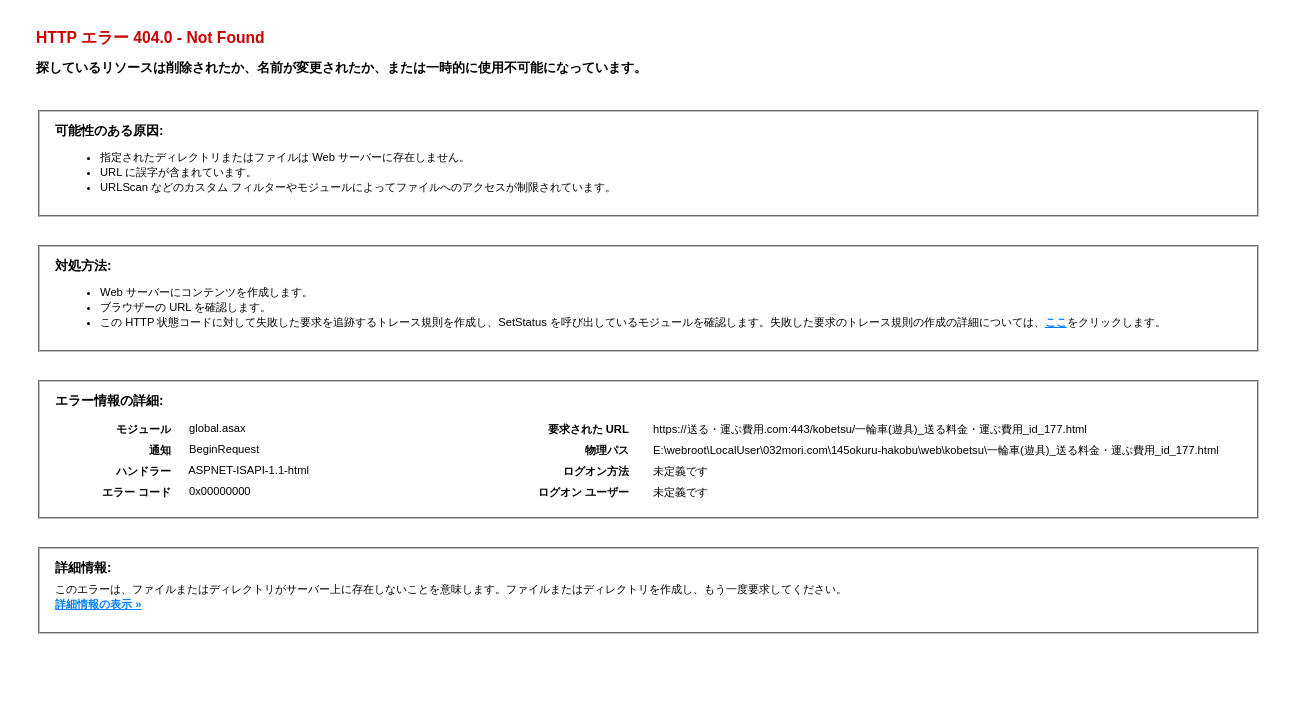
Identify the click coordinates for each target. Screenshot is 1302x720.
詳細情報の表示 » (98, 604)
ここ (1056, 322)
